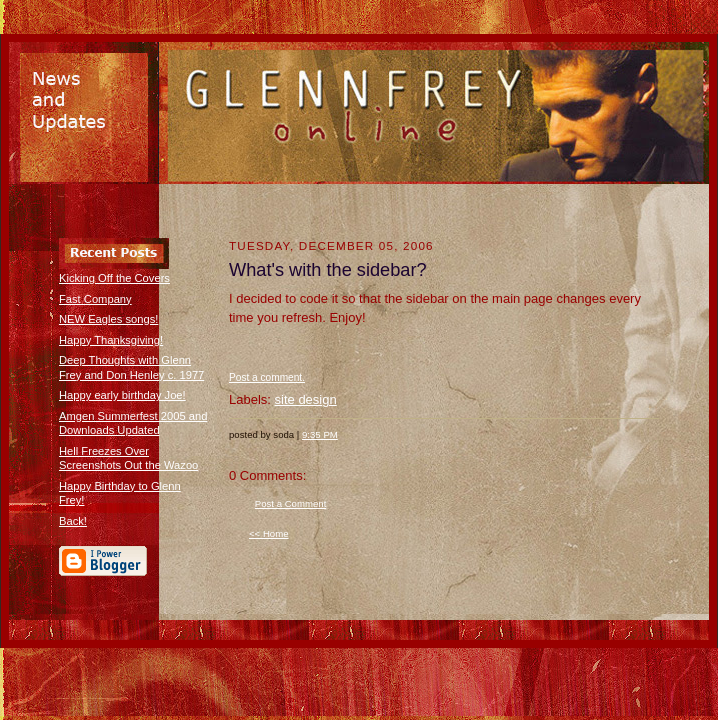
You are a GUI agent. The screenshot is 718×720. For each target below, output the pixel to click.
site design (306, 399)
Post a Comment (291, 503)
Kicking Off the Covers (114, 278)
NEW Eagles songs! (108, 319)
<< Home (269, 533)
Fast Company (95, 299)
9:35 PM (320, 434)
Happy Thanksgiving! (111, 340)
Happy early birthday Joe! (122, 395)
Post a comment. (267, 377)
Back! (73, 521)
